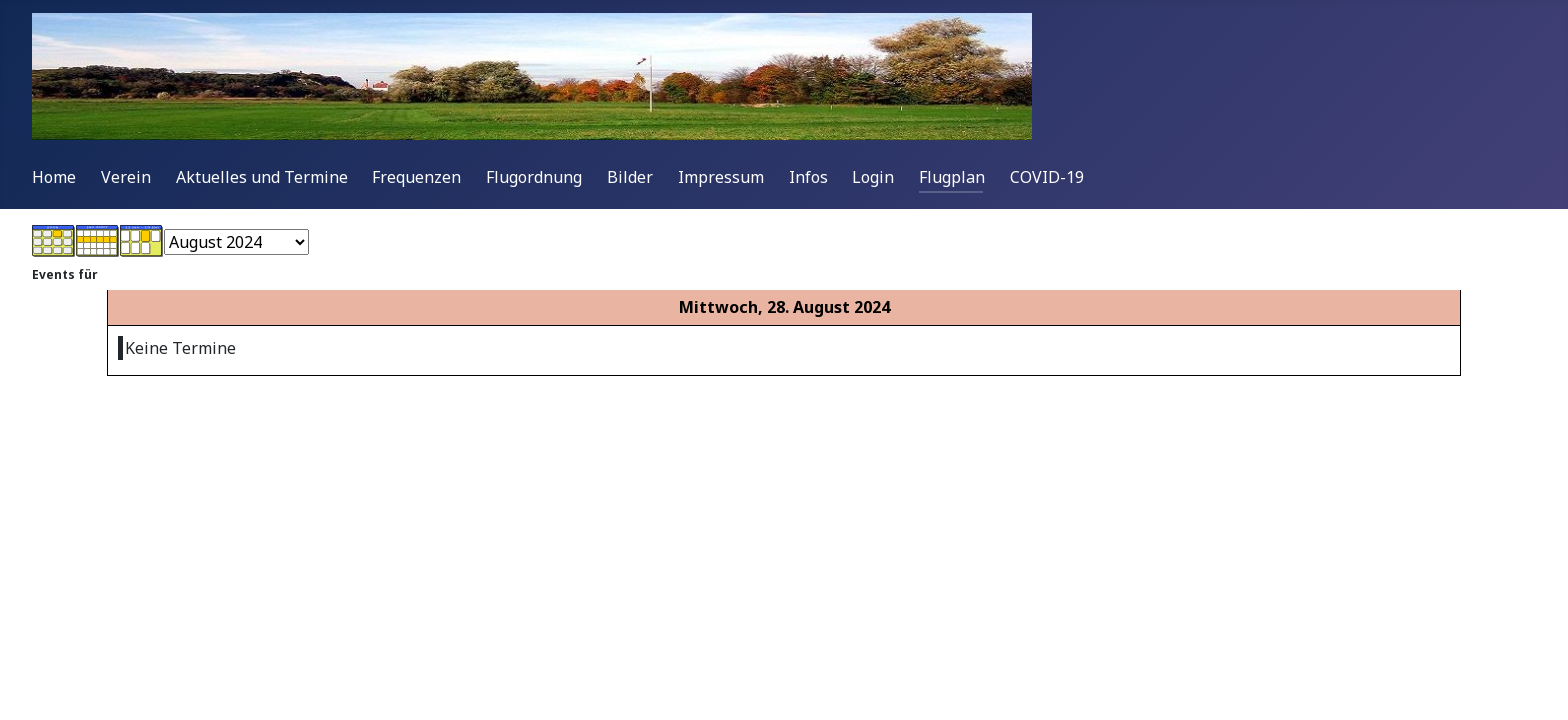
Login (873, 177)
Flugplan (952, 177)
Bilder (630, 177)
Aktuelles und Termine (262, 177)
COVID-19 (1047, 177)
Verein (126, 177)
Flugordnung (534, 177)
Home (54, 177)
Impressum (721, 177)
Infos (808, 177)
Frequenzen (416, 177)
